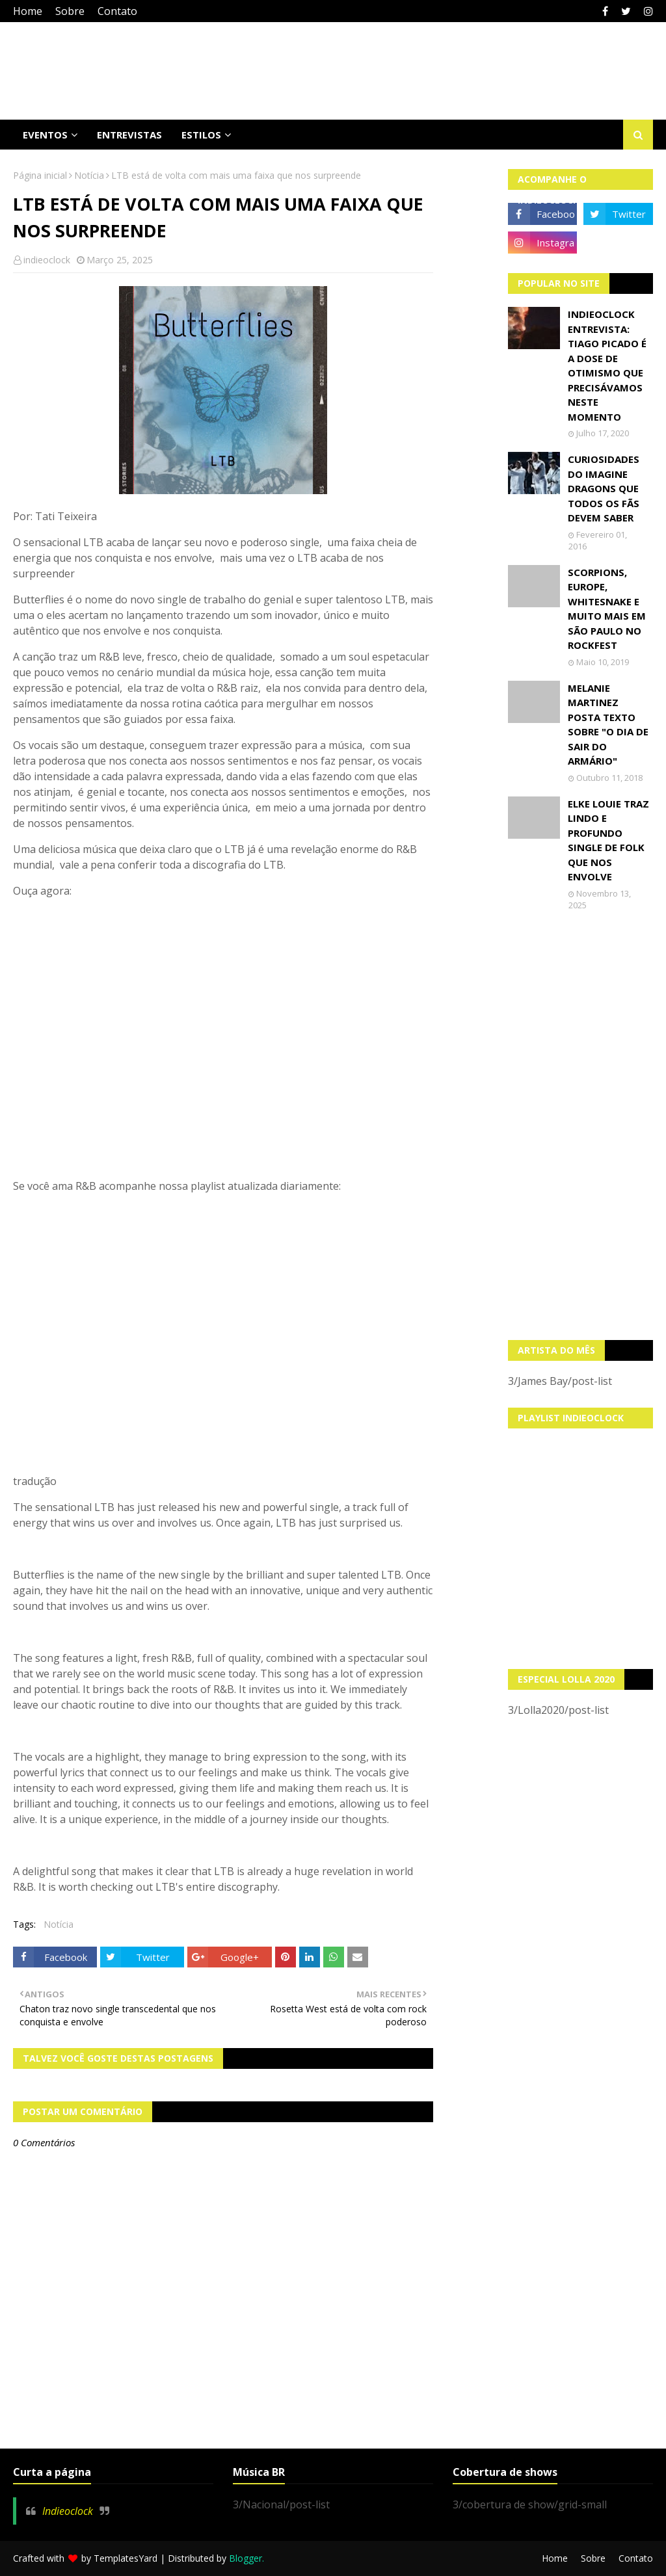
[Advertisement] (581, 1125)
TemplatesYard (125, 2558)
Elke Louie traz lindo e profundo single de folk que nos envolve (608, 840)
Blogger (245, 2558)
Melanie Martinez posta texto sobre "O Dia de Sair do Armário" (608, 724)
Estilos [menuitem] (201, 134)
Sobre (70, 11)
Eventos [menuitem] (45, 134)
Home (27, 11)
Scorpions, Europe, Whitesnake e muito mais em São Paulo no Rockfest (607, 609)
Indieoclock (67, 2511)
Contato (117, 11)
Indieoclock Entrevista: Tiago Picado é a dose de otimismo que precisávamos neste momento (607, 365)
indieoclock (46, 260)
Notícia (89, 175)
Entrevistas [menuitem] (129, 134)
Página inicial (40, 175)
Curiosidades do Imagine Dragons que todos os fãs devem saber (603, 488)
